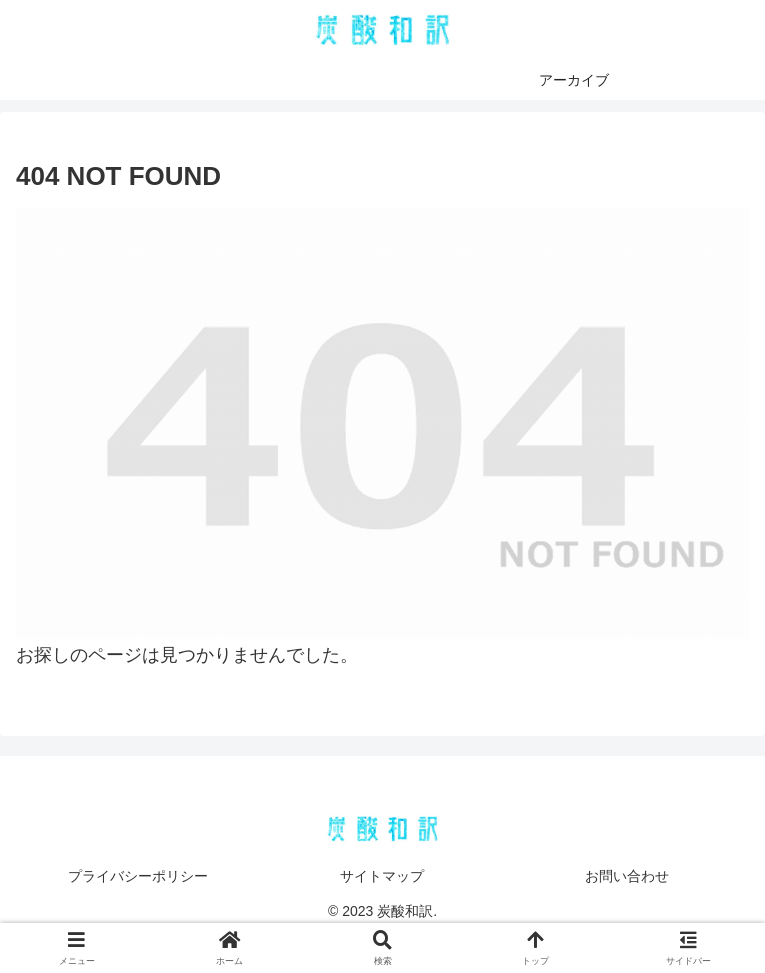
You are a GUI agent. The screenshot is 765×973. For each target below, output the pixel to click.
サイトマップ (382, 876)
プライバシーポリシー (138, 876)
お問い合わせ (627, 876)
